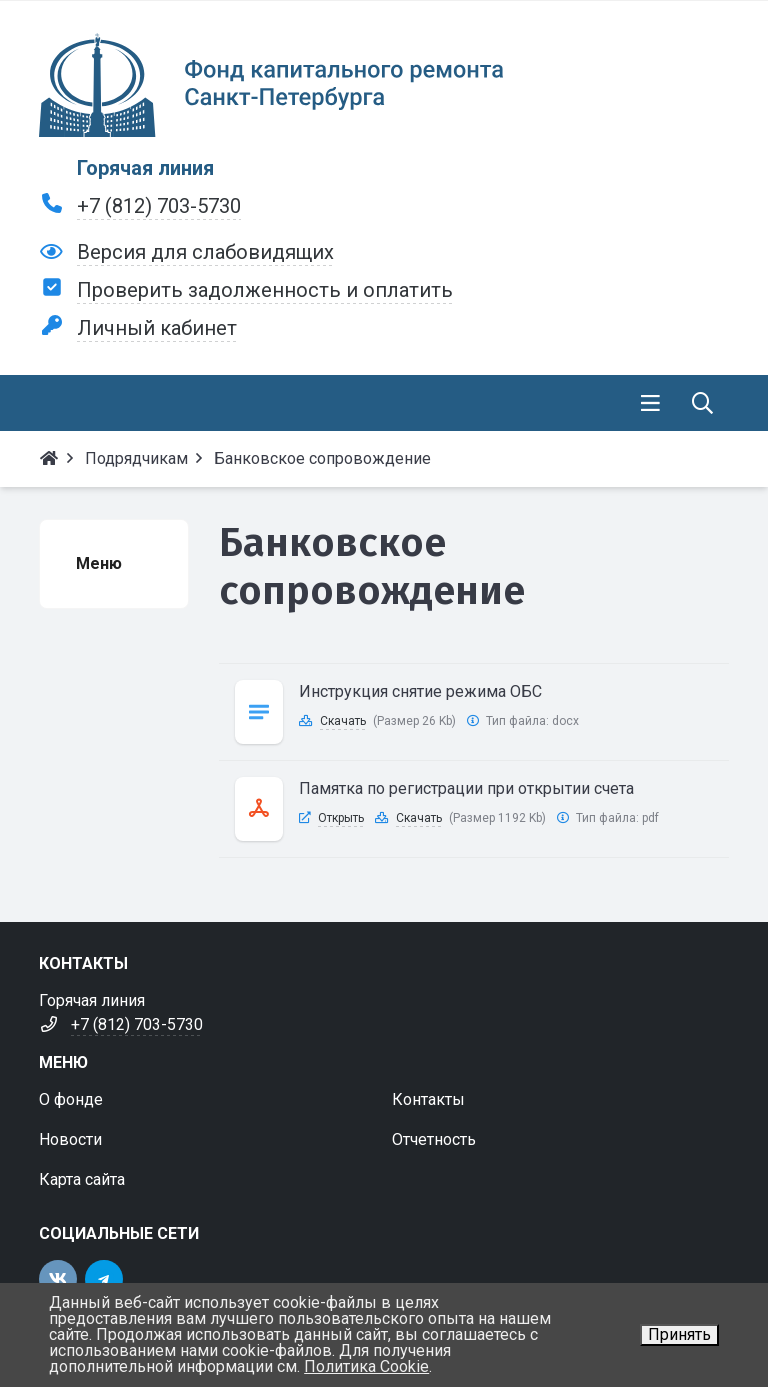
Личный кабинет (157, 328)
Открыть (341, 818)
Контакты (428, 1099)
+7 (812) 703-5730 (159, 206)
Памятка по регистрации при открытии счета (466, 788)
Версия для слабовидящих (205, 252)
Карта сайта (82, 1179)
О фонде (71, 1099)
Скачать (343, 721)
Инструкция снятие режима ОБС (420, 691)
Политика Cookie (366, 1366)
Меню (99, 563)
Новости (70, 1139)
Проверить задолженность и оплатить (265, 290)
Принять (679, 1334)
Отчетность (434, 1139)
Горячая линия (145, 168)
